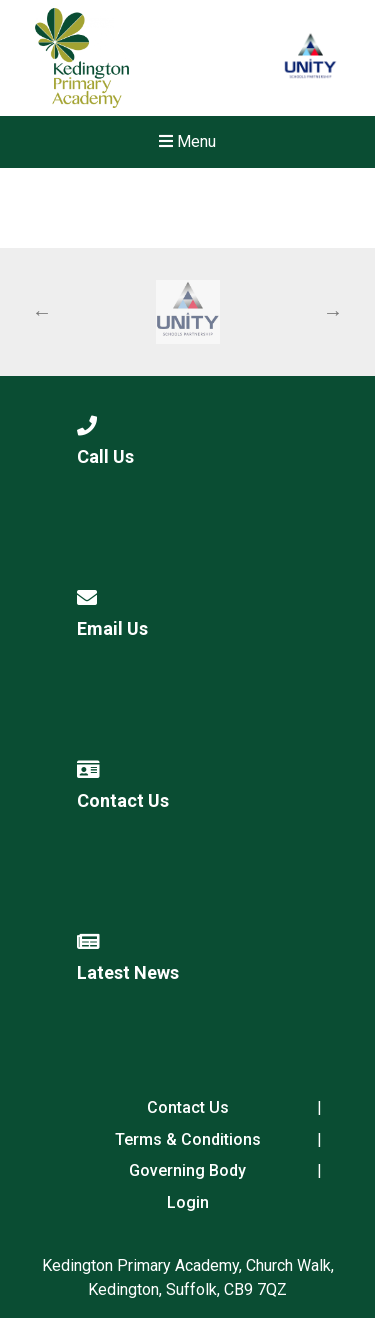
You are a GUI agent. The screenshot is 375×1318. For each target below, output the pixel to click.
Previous (42, 312)
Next (333, 312)
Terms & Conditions (188, 1139)
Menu (187, 141)
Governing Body (187, 1170)
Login (188, 1202)
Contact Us (188, 1107)
